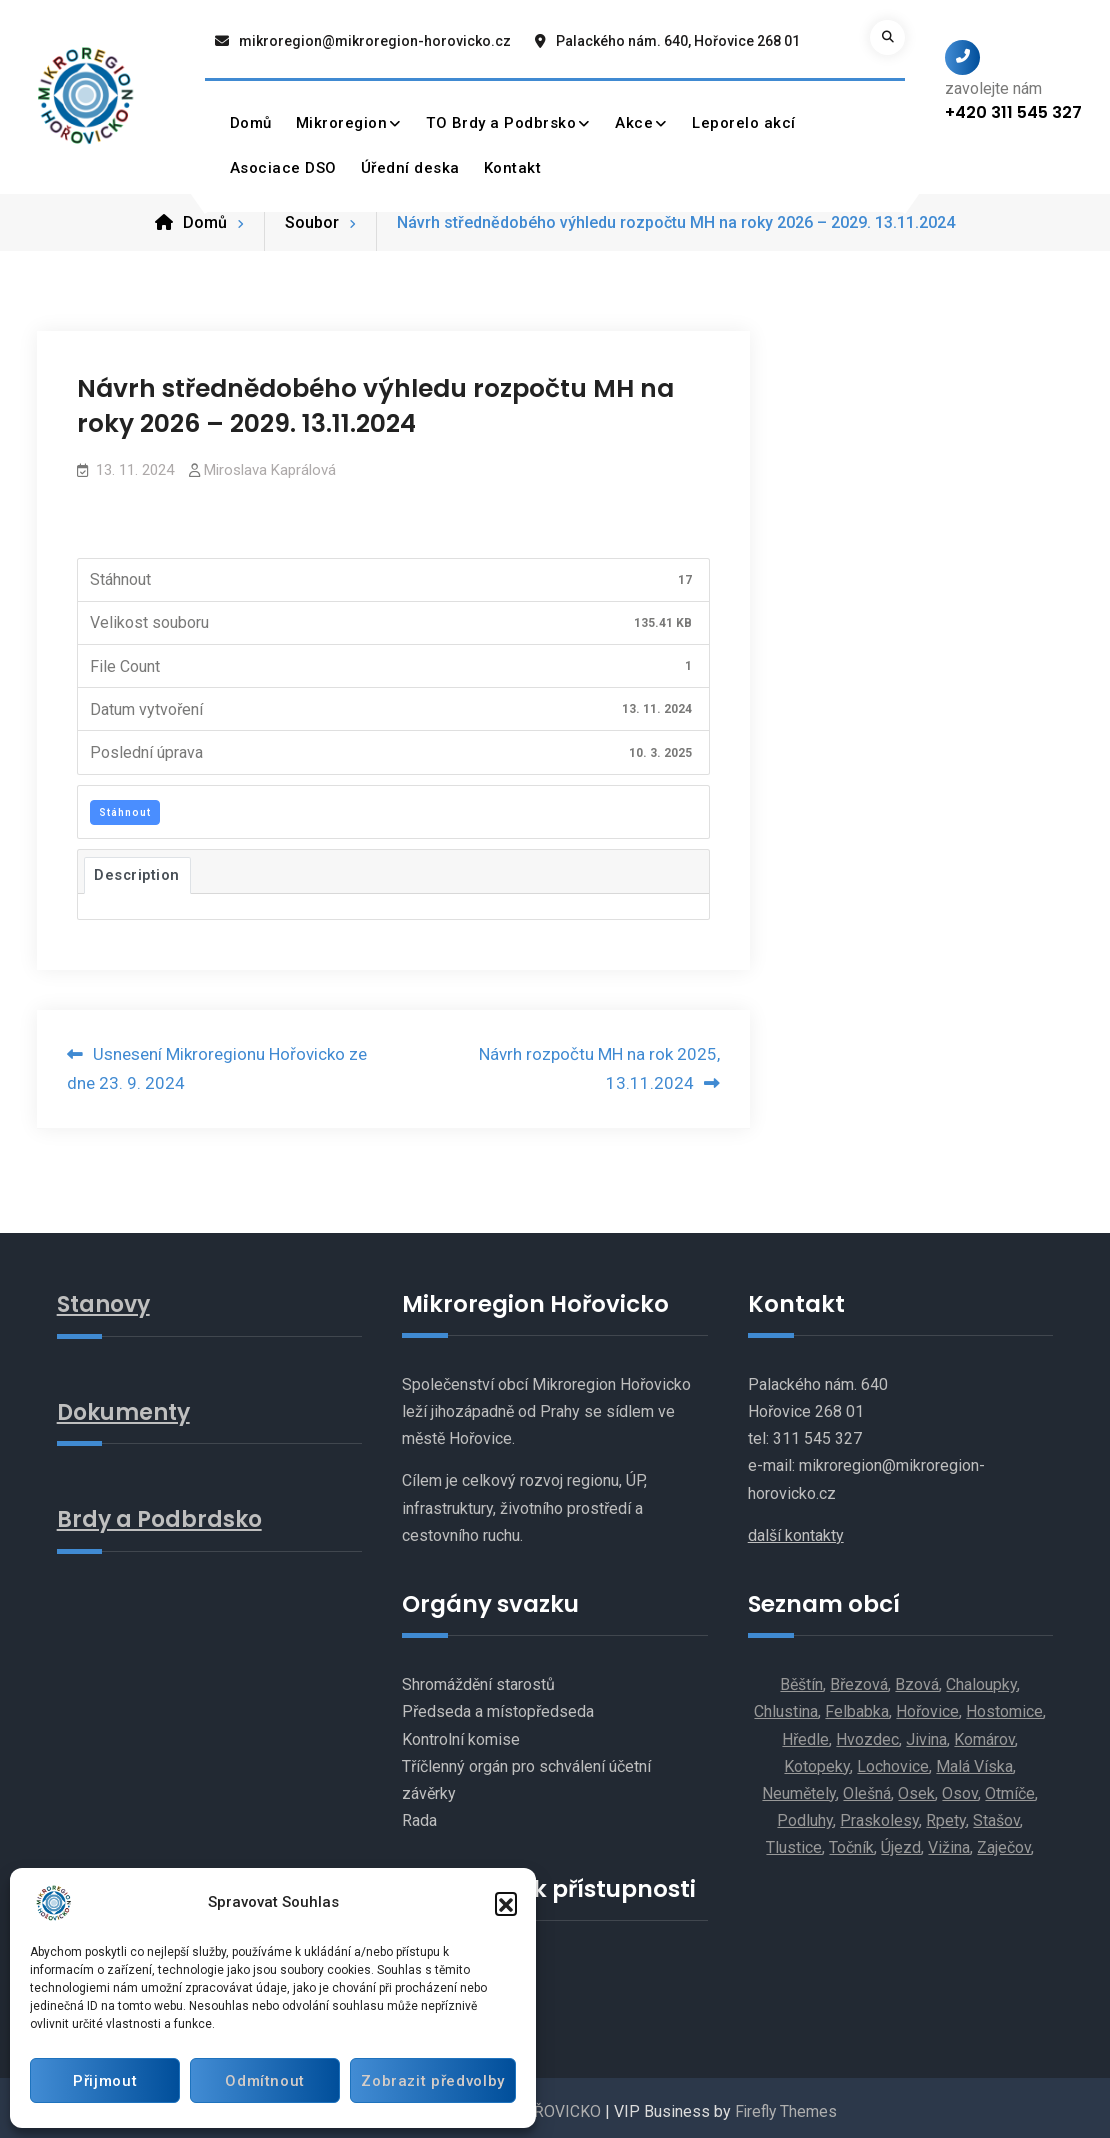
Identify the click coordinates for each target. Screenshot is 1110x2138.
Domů (251, 123)
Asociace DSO (283, 168)
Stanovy (106, 1297)
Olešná (867, 1786)
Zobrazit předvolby (430, 2081)
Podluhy (805, 1813)
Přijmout (103, 2081)
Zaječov (1004, 1840)
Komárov (984, 1732)
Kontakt (513, 168)
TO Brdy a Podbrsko (502, 123)
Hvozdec (867, 1732)
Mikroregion (342, 123)
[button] (506, 1903)
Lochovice (893, 1759)
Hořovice (927, 1704)
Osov (960, 1786)
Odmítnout (260, 2081)
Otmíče (1010, 1786)
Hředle (805, 1732)
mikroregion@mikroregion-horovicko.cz (375, 41)
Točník (851, 1840)
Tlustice (794, 1840)
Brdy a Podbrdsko (162, 1511)
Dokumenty (127, 1404)
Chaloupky (981, 1677)
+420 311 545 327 (1013, 112)
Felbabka (857, 1704)
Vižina (949, 1840)
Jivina (926, 1732)
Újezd (901, 1840)
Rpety (946, 1813)
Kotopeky (817, 1759)
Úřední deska (410, 168)
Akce (635, 123)
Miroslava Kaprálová (270, 463)
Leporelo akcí (745, 123)
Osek (916, 1786)
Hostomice (1004, 1704)
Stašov (996, 1813)
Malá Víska (974, 1759)
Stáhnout (125, 805)
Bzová (917, 1677)
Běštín (801, 1677)
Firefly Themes (785, 2104)
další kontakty (796, 1528)
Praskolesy (879, 1813)
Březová (859, 1677)
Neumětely (799, 1786)
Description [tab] (138, 868)
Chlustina (786, 1704)
